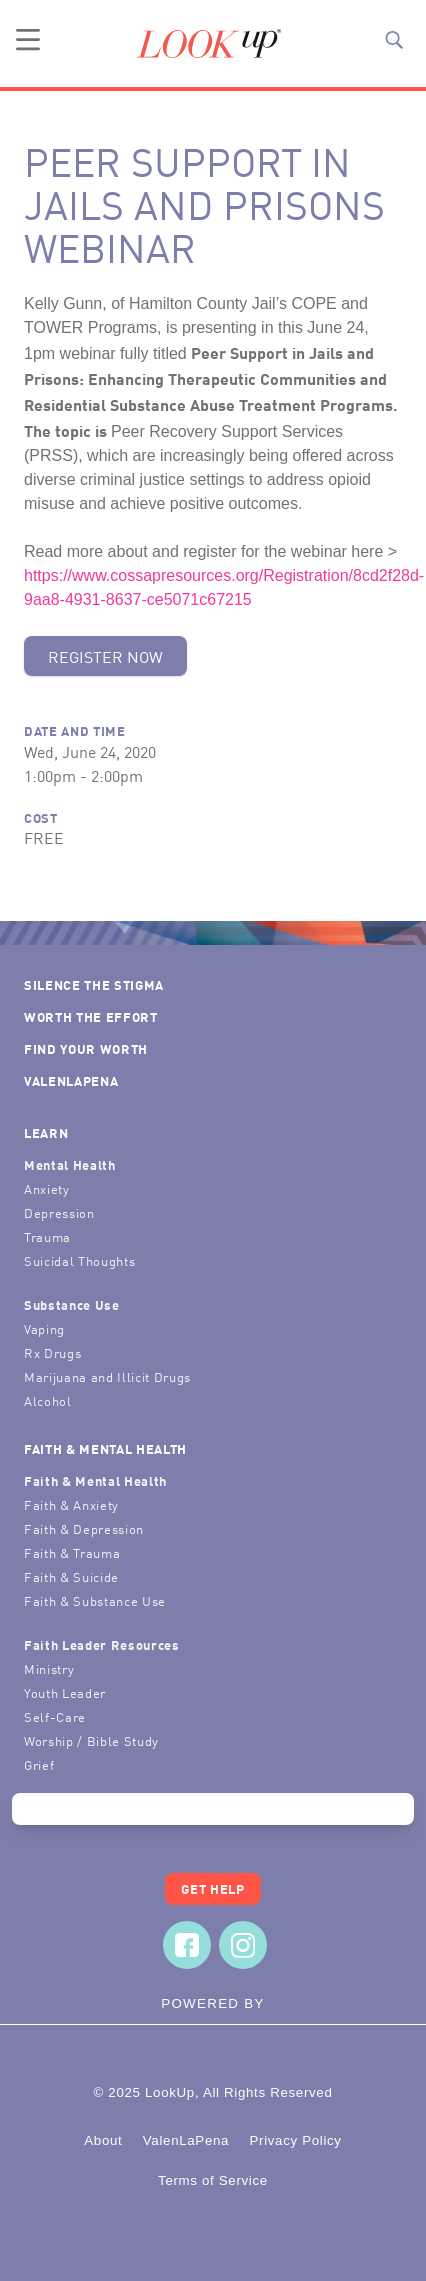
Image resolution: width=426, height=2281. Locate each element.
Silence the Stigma (94, 984)
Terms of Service (213, 2180)
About (103, 2140)
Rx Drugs (52, 1352)
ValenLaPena (71, 1080)
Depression (59, 1212)
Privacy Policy (295, 2140)
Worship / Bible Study (91, 1740)
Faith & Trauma (72, 1552)
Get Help (212, 1888)
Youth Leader (65, 1692)
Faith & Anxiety (71, 1504)
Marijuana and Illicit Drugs (107, 1376)
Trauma (47, 1236)
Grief (39, 1764)
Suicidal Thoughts (79, 1260)
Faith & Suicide (71, 1576)
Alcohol (48, 1400)
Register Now (105, 656)
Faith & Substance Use (95, 1600)
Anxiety (47, 1188)
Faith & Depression (84, 1528)
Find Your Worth (86, 1048)
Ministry (49, 1668)
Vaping (44, 1328)
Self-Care (55, 1716)
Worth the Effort (91, 1016)
